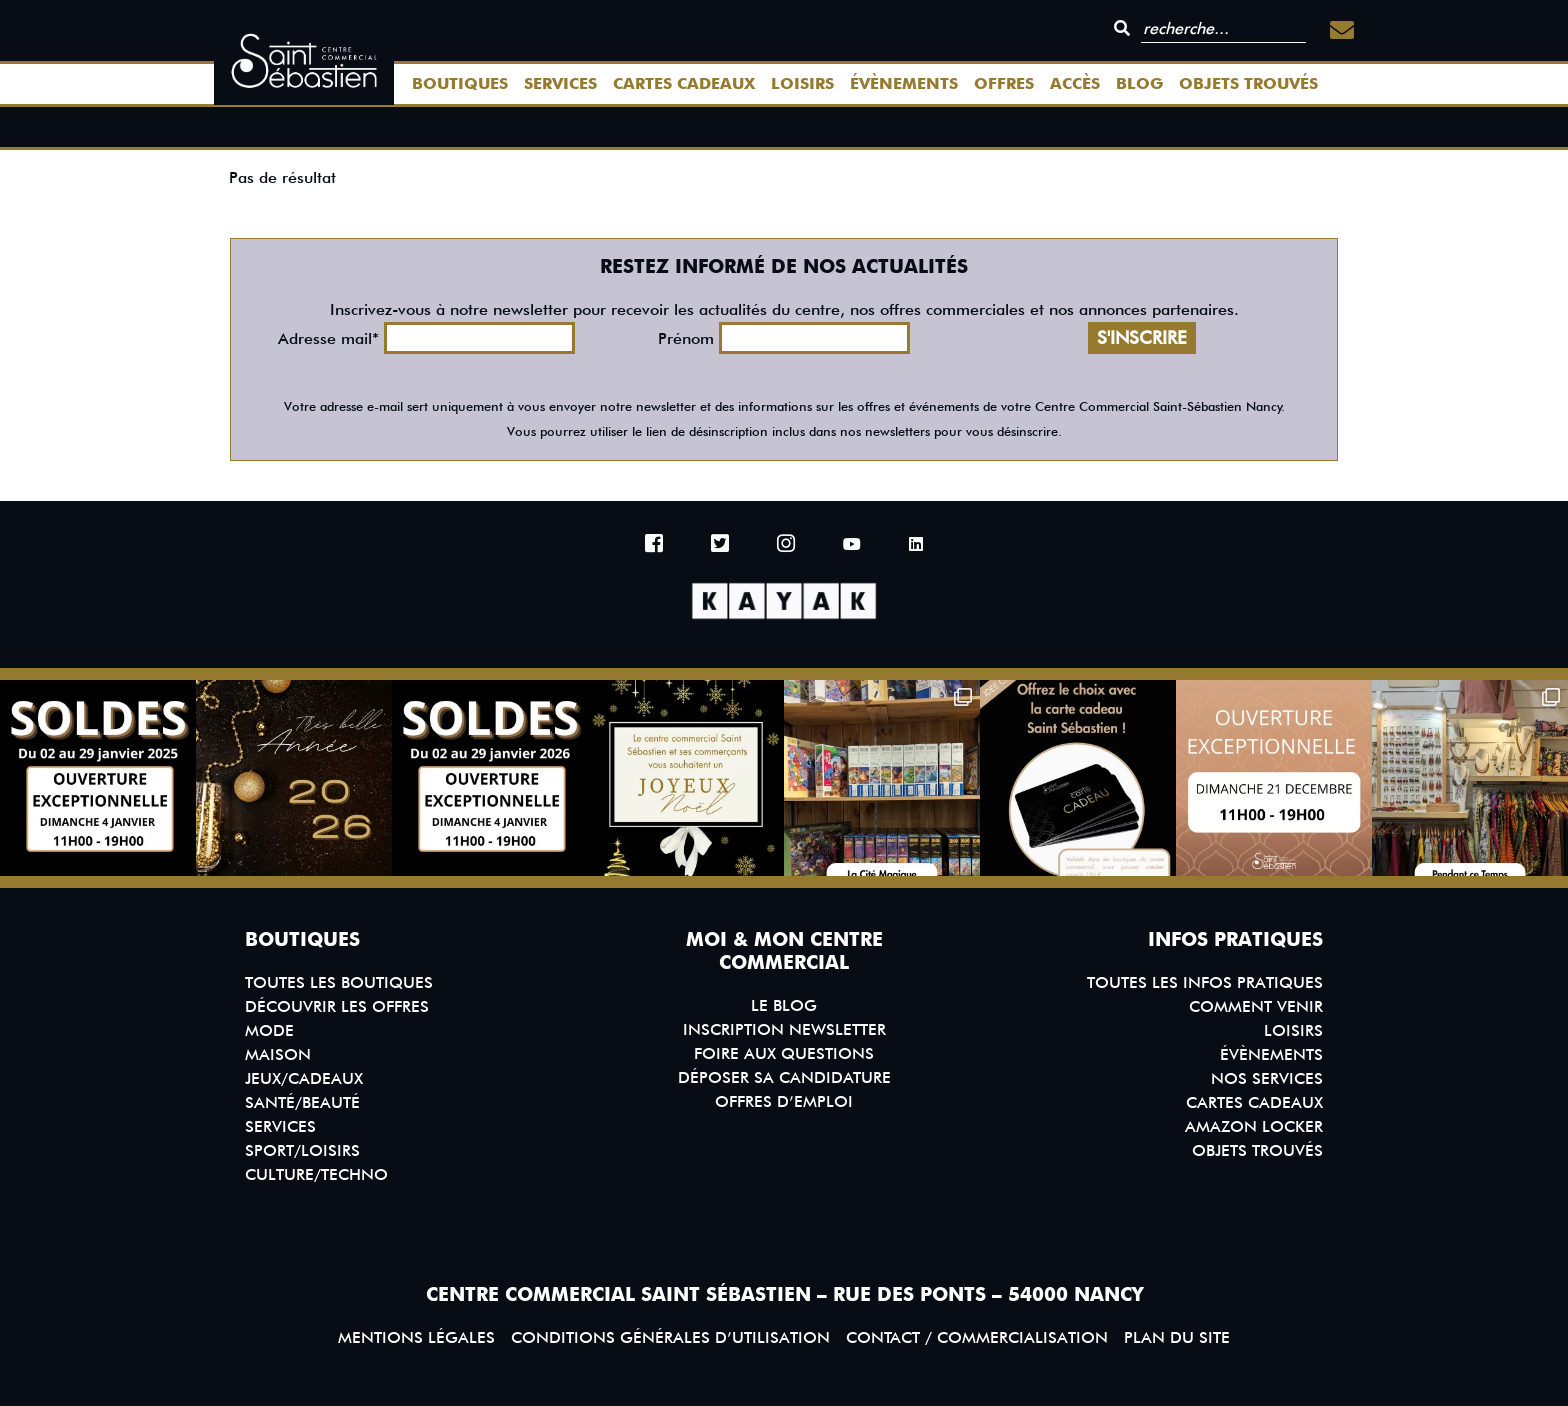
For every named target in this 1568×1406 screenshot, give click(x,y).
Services (560, 83)
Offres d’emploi (784, 1101)
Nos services (1267, 1078)
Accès (1075, 83)
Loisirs (802, 83)
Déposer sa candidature (784, 1077)
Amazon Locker (1254, 1126)
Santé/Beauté (302, 1102)
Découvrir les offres (337, 1006)
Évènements (904, 83)
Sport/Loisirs (302, 1150)
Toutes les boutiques (339, 982)
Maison (278, 1054)
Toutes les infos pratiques (1205, 982)
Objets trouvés (1248, 83)
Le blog (784, 1005)
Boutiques (460, 83)
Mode (269, 1030)
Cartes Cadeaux (684, 83)
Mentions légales (416, 1337)
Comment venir (1256, 1006)
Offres (1004, 83)
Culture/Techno (316, 1174)
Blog (1139, 83)
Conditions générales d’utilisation (670, 1337)
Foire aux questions (784, 1053)
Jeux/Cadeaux (304, 1078)
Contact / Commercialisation (977, 1337)
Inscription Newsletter (784, 1029)
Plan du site (1177, 1337)
